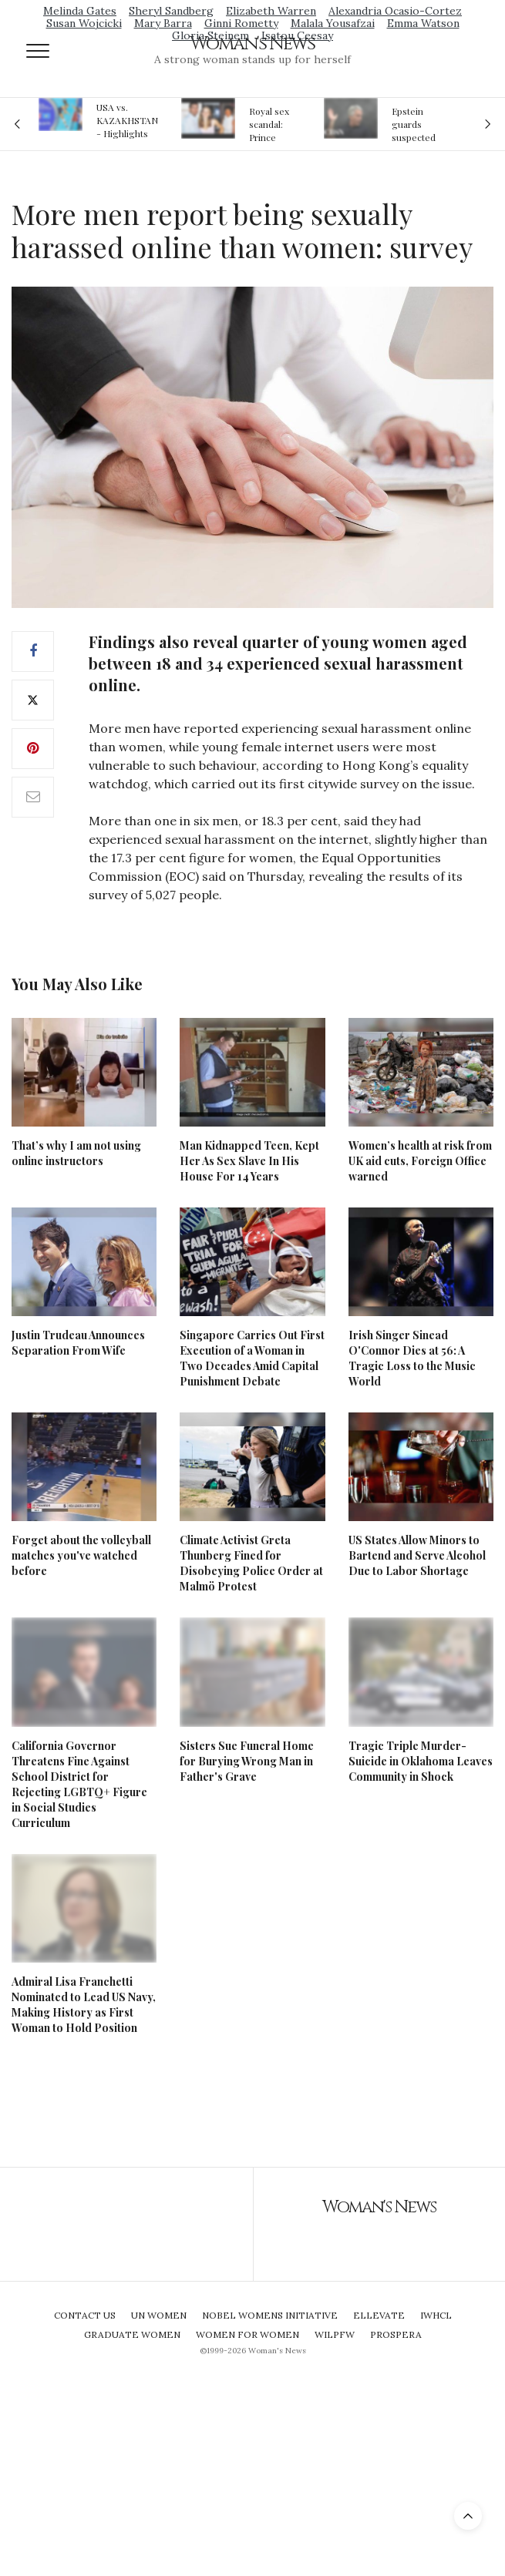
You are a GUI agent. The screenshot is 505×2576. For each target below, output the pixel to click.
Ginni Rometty (241, 23)
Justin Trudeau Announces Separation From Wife (78, 1343)
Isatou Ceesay (297, 35)
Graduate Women (132, 2334)
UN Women (159, 2315)
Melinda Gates (79, 10)
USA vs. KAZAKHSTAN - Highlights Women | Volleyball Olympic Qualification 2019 (127, 120)
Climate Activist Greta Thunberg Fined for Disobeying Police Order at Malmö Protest (251, 1563)
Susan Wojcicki (84, 23)
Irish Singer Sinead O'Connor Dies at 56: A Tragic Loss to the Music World (412, 1358)
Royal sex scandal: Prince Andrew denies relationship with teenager (274, 124)
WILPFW (335, 2334)
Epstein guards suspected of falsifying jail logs (416, 124)
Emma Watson (423, 23)
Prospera (396, 2334)
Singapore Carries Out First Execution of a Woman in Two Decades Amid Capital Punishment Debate (252, 1358)
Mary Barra (163, 23)
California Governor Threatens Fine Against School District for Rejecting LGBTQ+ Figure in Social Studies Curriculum (79, 1784)
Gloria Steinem (210, 35)
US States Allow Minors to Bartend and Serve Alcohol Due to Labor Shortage (417, 1555)
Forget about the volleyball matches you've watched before (81, 1555)
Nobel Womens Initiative (270, 2315)
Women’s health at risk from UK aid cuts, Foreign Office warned (420, 1161)
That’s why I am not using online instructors (76, 1153)
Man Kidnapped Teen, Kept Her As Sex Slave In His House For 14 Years (249, 1161)
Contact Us (85, 2315)
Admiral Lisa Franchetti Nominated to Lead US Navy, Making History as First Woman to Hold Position (84, 2004)
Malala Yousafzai (333, 23)
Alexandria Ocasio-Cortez (395, 10)
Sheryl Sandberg (171, 10)
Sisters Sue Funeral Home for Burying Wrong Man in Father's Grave (247, 1761)
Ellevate (379, 2315)
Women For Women (247, 2334)
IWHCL (436, 2315)
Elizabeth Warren (271, 10)
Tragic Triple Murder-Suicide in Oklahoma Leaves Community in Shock (420, 1761)
